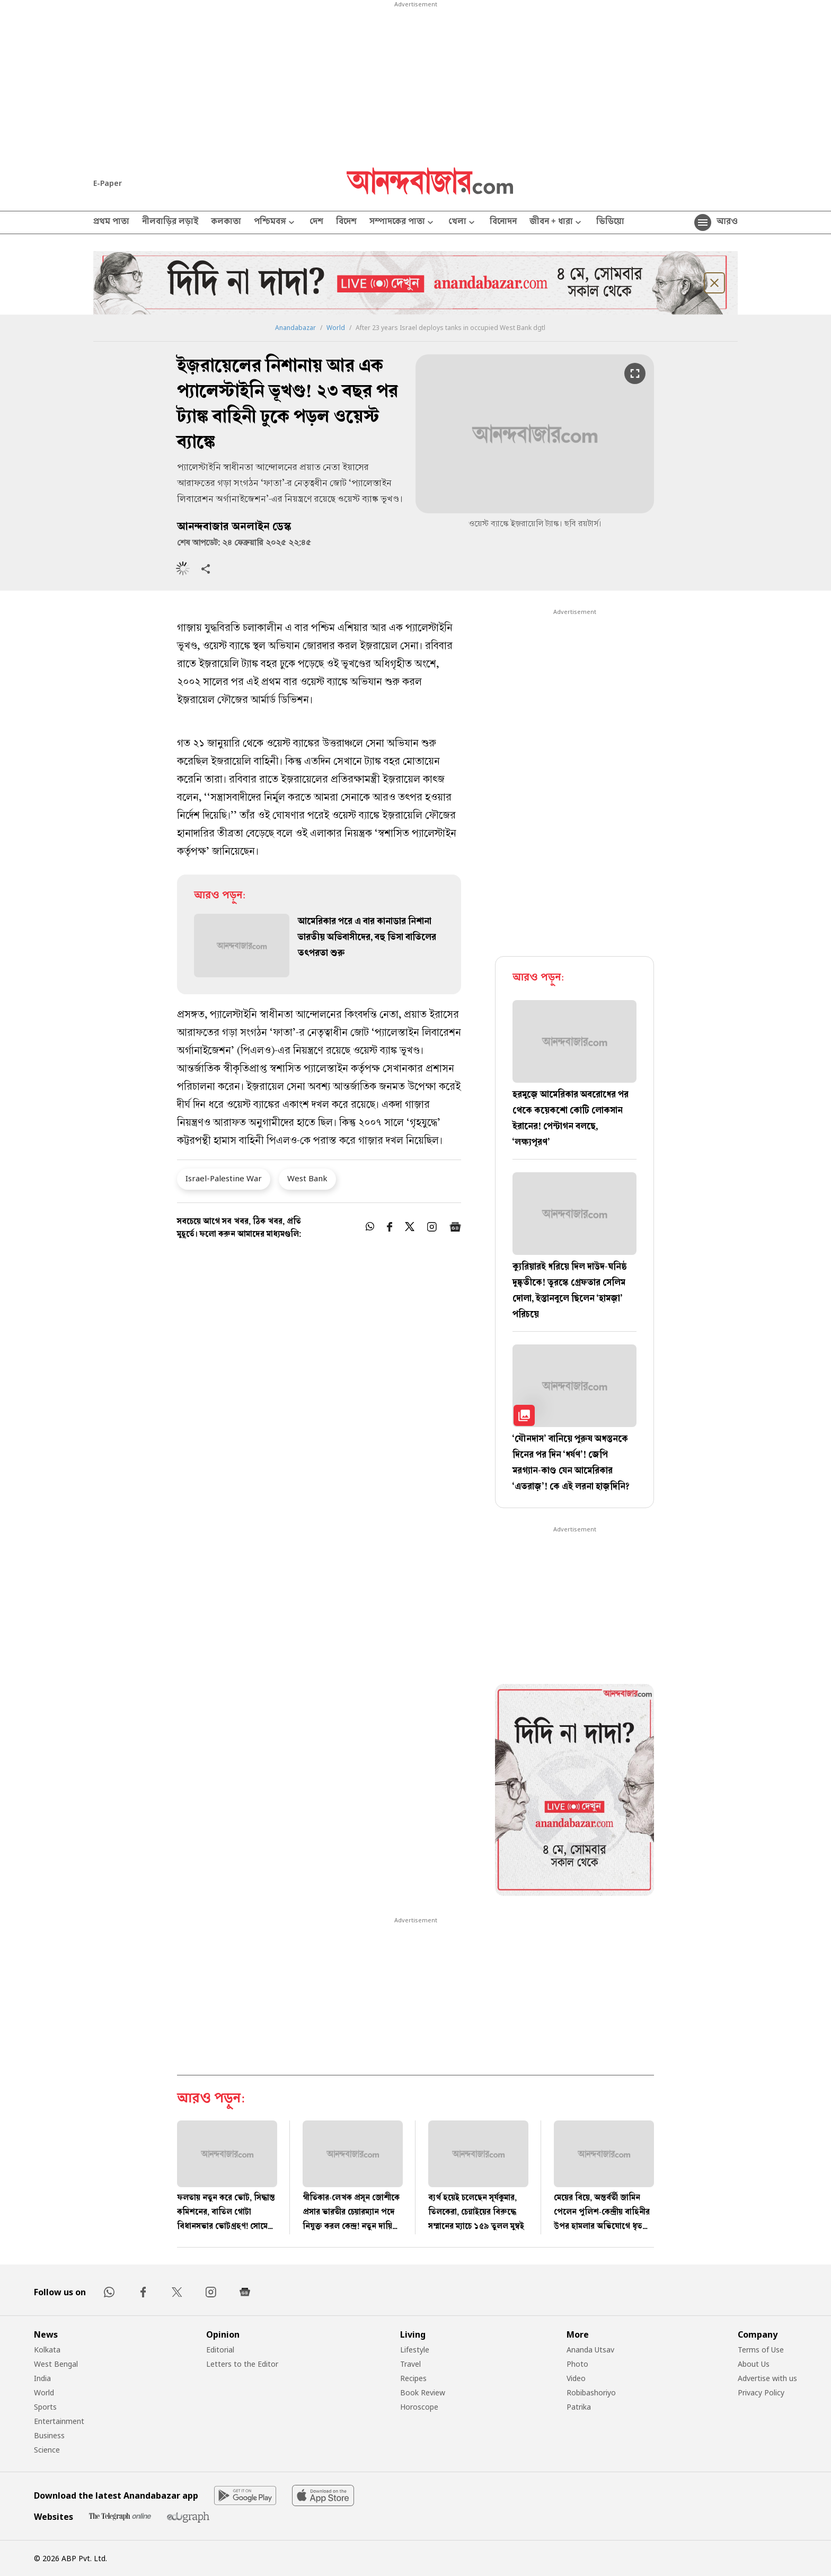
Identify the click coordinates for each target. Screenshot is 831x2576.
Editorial (220, 2350)
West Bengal (56, 2364)
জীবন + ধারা (556, 222)
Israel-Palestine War (223, 1178)
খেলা (462, 222)
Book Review (422, 2392)
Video (576, 2378)
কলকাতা (226, 222)
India (42, 2378)
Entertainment (59, 2421)
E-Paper (107, 183)
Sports (45, 2407)
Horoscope (419, 2407)
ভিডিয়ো (610, 222)
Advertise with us (767, 2378)
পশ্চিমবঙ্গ (275, 222)
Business (49, 2435)
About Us (754, 2364)
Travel (410, 2364)
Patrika (579, 2407)
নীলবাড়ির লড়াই (170, 222)
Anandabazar (295, 328)
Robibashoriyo (591, 2392)
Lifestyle (414, 2350)
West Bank (307, 1178)
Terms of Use (761, 2350)
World (335, 328)
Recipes (413, 2378)
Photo (577, 2364)
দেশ (316, 222)
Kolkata (47, 2350)
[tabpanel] (574, 1791)
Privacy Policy (761, 2392)
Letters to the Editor (242, 2364)
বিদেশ (346, 222)
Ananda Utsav (590, 2350)
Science (47, 2450)
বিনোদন (503, 222)
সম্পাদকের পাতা (402, 222)
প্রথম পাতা (111, 222)
